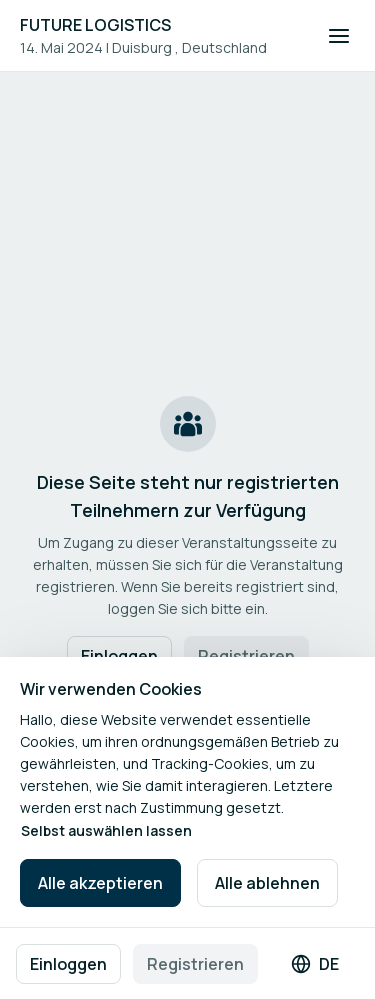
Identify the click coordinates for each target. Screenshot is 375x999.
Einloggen (68, 964)
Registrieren (195, 964)
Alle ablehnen (267, 883)
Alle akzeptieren (100, 883)
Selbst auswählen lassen (106, 830)
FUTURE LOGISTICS (95, 25)
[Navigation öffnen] (339, 36)
